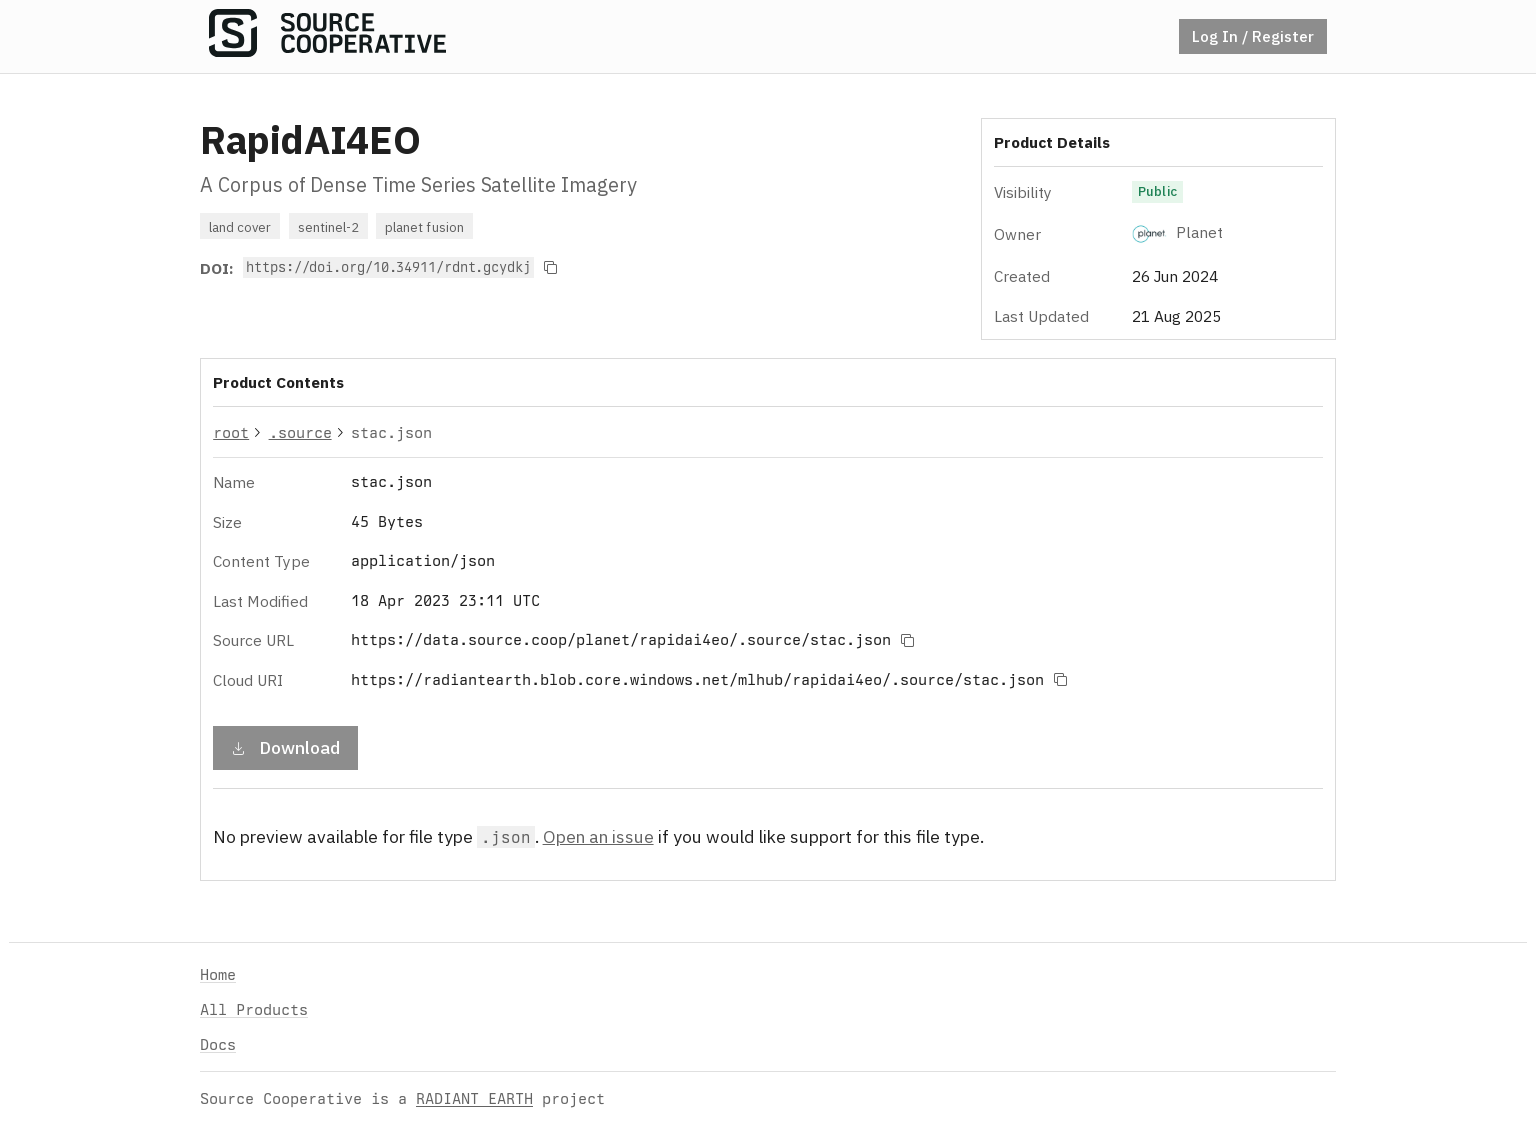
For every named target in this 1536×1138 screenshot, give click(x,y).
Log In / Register (1253, 36)
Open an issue (598, 835)
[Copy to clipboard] (551, 268)
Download (285, 746)
